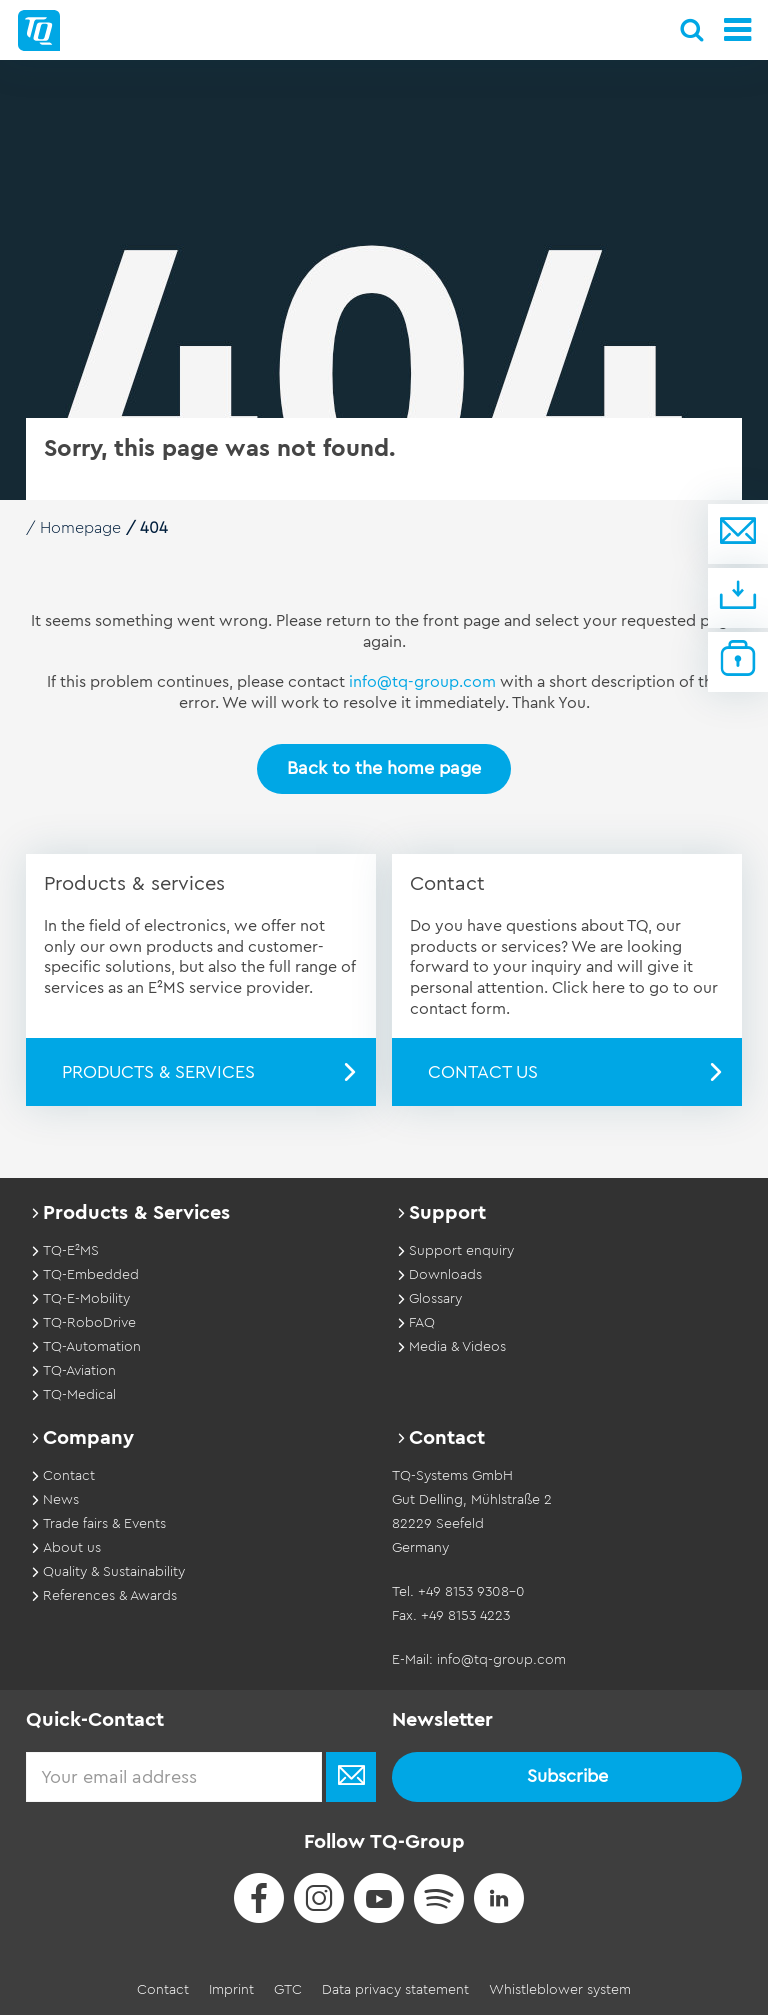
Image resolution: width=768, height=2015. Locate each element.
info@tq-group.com (422, 682)
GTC (288, 1989)
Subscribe (567, 1776)
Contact (163, 1989)
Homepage (80, 528)
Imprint (231, 1989)
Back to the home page (384, 768)
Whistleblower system (560, 1989)
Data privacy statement (395, 1989)
